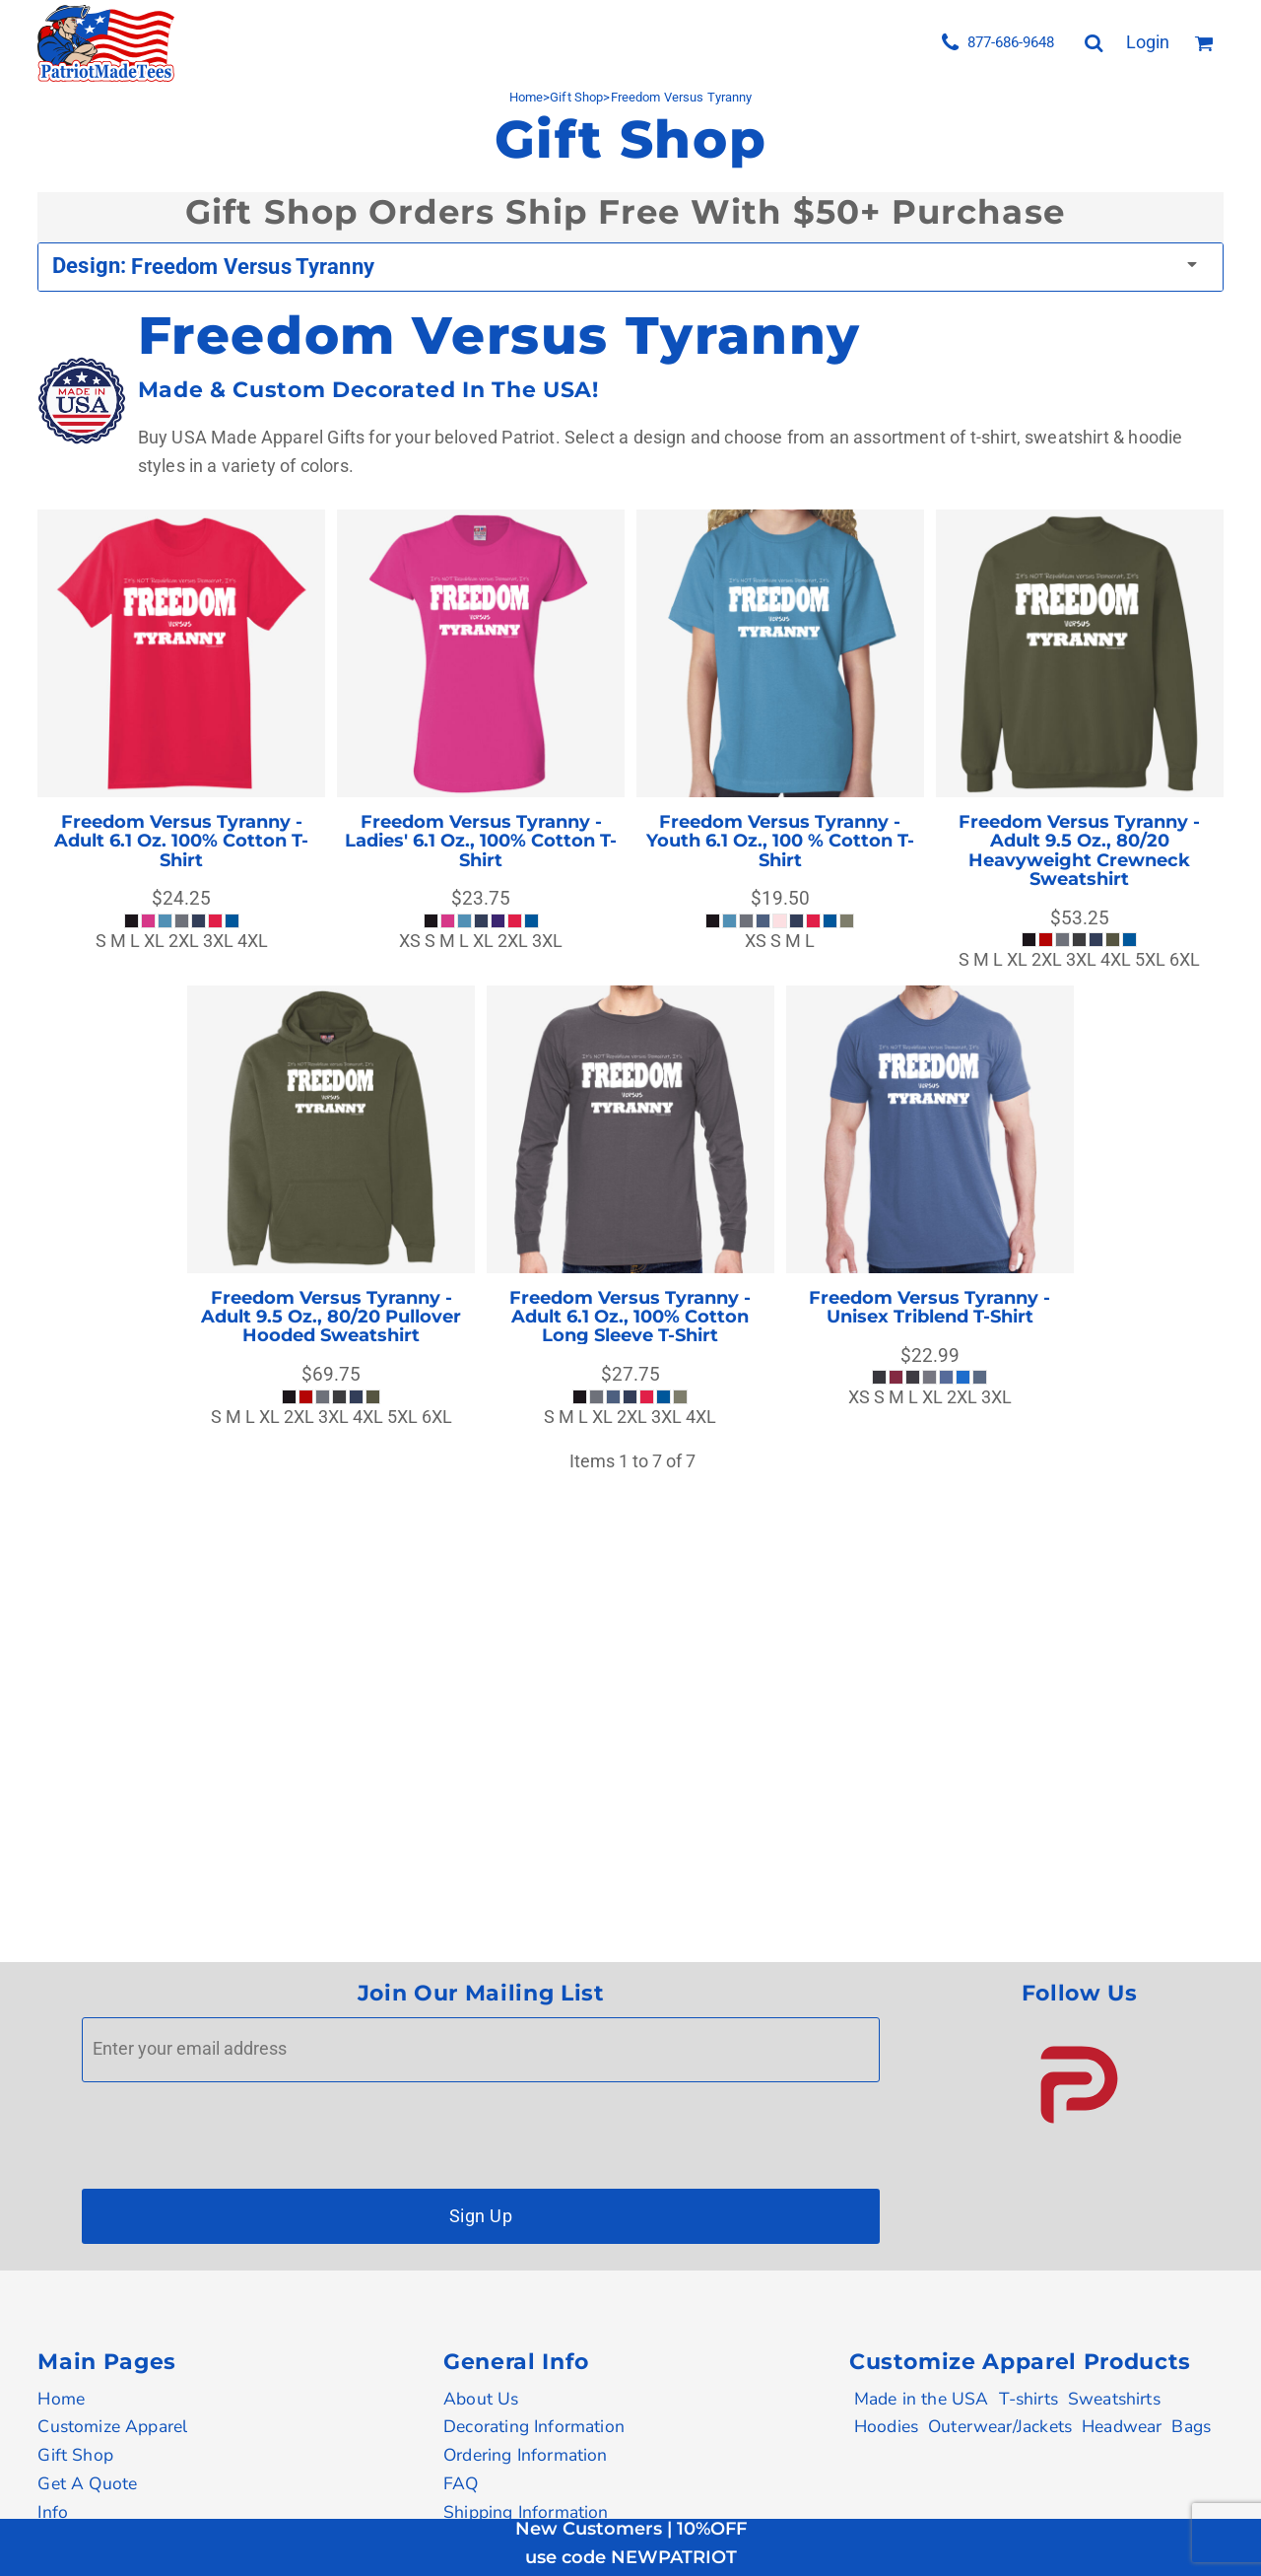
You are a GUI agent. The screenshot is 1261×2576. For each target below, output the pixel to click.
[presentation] (231, 2130)
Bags (1191, 2426)
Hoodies (886, 2426)
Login (1147, 42)
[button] (1079, 2084)
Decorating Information (534, 2426)
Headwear (1121, 2426)
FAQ (461, 2483)
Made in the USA (921, 2398)
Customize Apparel (112, 2426)
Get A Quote (87, 2483)
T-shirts (1028, 2398)
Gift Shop (75, 2455)
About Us (480, 2398)
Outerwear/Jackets (1000, 2426)
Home (61, 2398)
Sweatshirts (1114, 2398)
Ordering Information (525, 2455)
